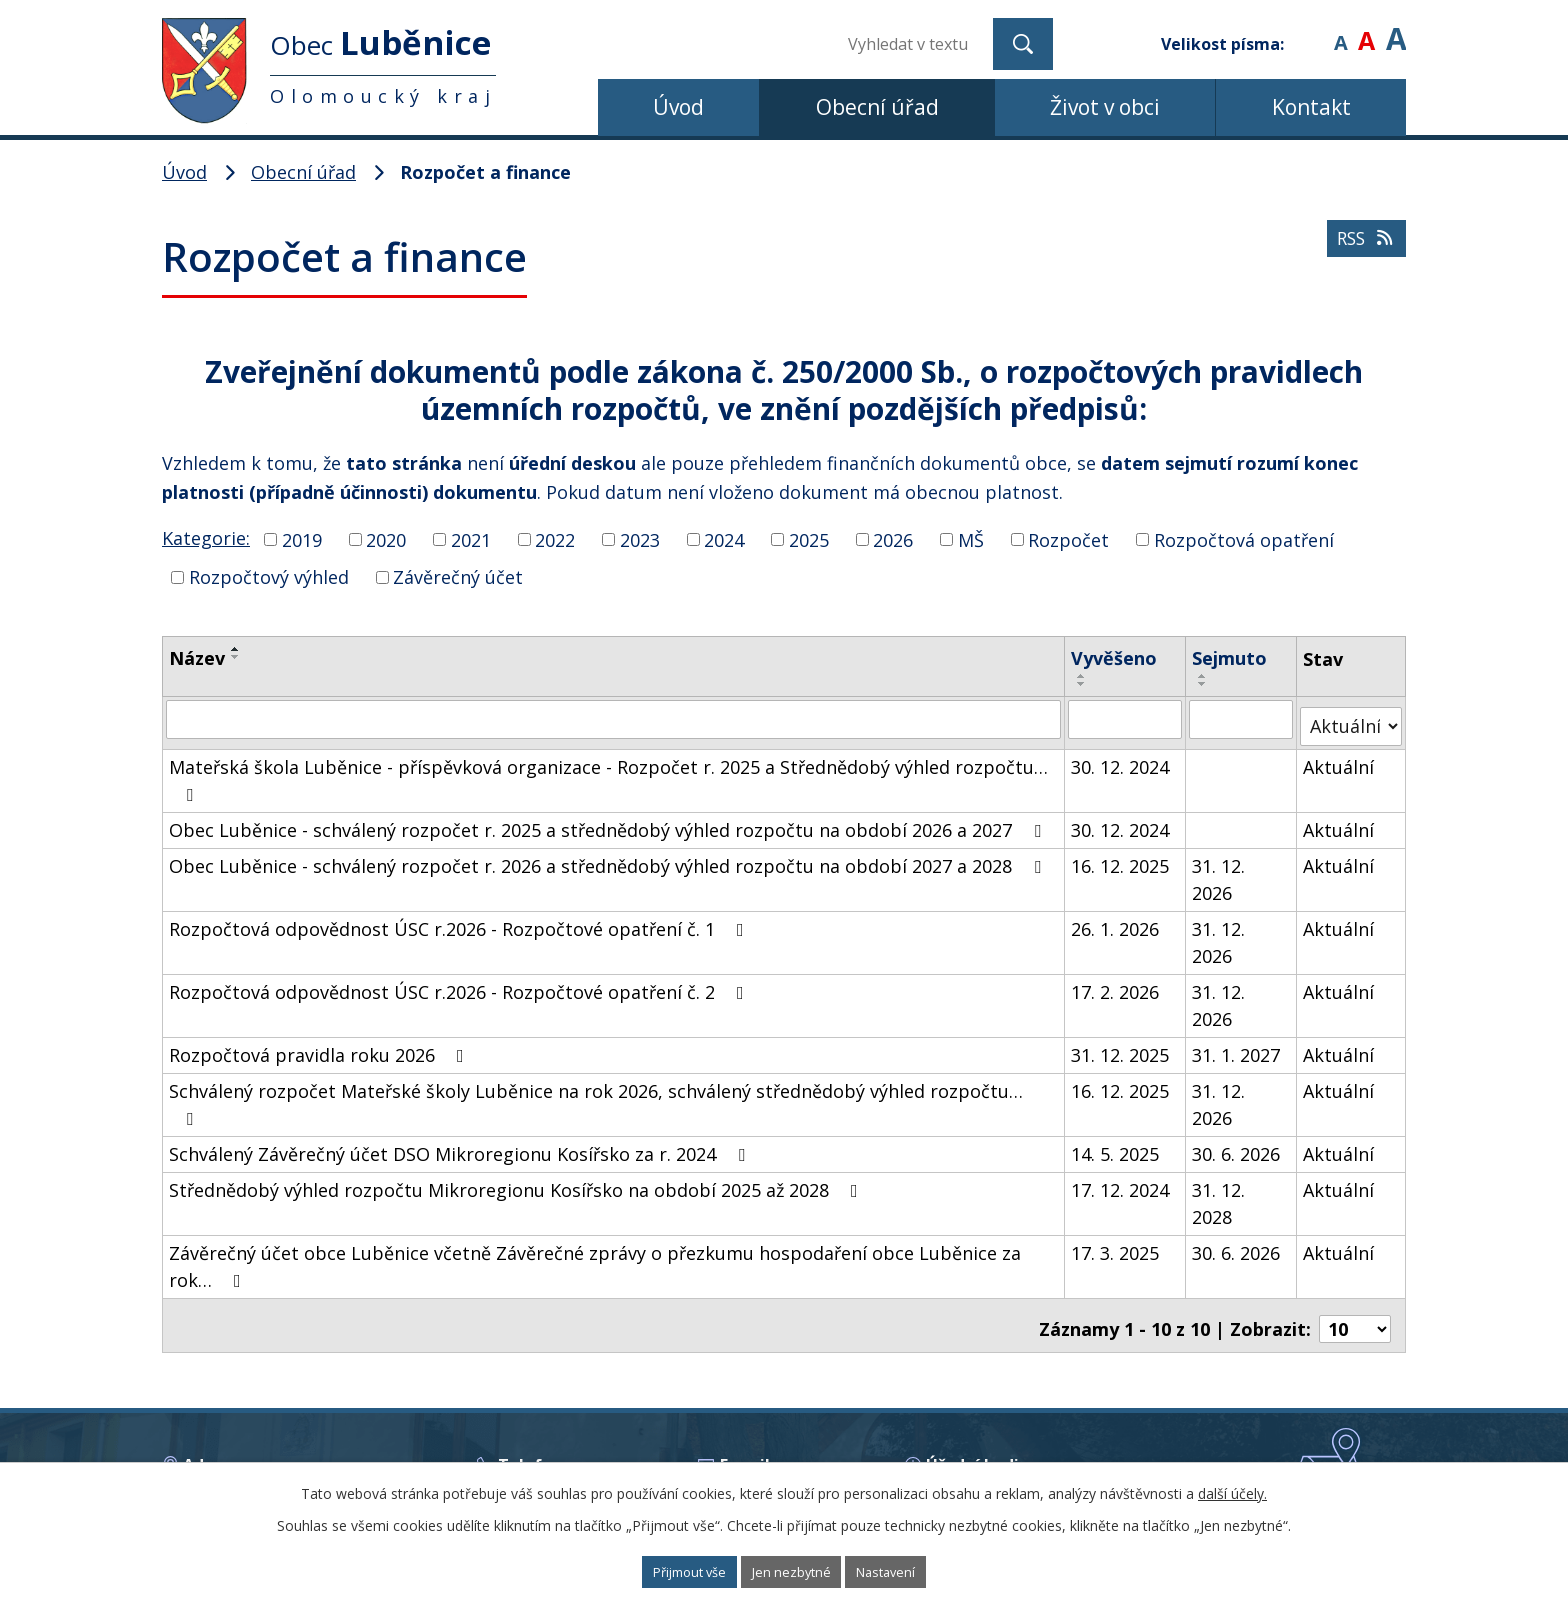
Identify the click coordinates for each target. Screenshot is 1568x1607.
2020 (386, 539)
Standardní (1366, 29)
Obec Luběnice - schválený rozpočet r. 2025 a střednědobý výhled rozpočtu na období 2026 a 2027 (609, 822)
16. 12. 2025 (1121, 858)
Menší (1340, 29)
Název (197, 658)
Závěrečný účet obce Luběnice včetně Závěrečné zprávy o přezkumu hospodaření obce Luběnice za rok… (595, 1258)
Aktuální (1339, 759)
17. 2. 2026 (1116, 984)
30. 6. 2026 (1238, 1146)
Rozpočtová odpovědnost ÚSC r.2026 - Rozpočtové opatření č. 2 (460, 984)
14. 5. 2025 (1116, 1146)
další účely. (1232, 1489)
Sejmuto (1231, 658)
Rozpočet (1068, 539)
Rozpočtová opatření (1244, 539)
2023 (640, 539)
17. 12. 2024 (1121, 1182)
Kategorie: (206, 538)
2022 (555, 539)
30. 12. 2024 (1121, 759)
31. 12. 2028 (1220, 1195)
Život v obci (1105, 107)
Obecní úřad (877, 107)
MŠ (971, 539)
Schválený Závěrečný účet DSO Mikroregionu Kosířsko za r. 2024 (461, 1146)
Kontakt (1311, 107)
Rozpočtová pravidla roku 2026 (320, 1047)
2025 (809, 539)
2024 (724, 539)
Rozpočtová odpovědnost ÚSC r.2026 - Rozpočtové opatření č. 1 (460, 921)
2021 (471, 539)
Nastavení (913, 1570)
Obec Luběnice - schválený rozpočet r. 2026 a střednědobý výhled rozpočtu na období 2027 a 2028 (609, 858)
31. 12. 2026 (1220, 871)
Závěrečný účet (458, 577)
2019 (302, 539)
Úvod (678, 107)
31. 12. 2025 (1121, 1047)
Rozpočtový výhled (269, 577)
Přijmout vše (664, 1570)
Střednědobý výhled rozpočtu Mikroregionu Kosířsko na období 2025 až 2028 (517, 1182)
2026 (893, 539)
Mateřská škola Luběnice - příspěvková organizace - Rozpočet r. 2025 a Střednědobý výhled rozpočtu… (608, 771)
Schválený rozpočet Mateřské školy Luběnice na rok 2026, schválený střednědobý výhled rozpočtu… (596, 1095)
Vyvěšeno (1115, 658)
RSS (1359, 255)
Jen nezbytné (793, 1570)
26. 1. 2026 (1116, 921)
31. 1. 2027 (1238, 1047)
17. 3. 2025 (1116, 1245)
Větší (1396, 29)
